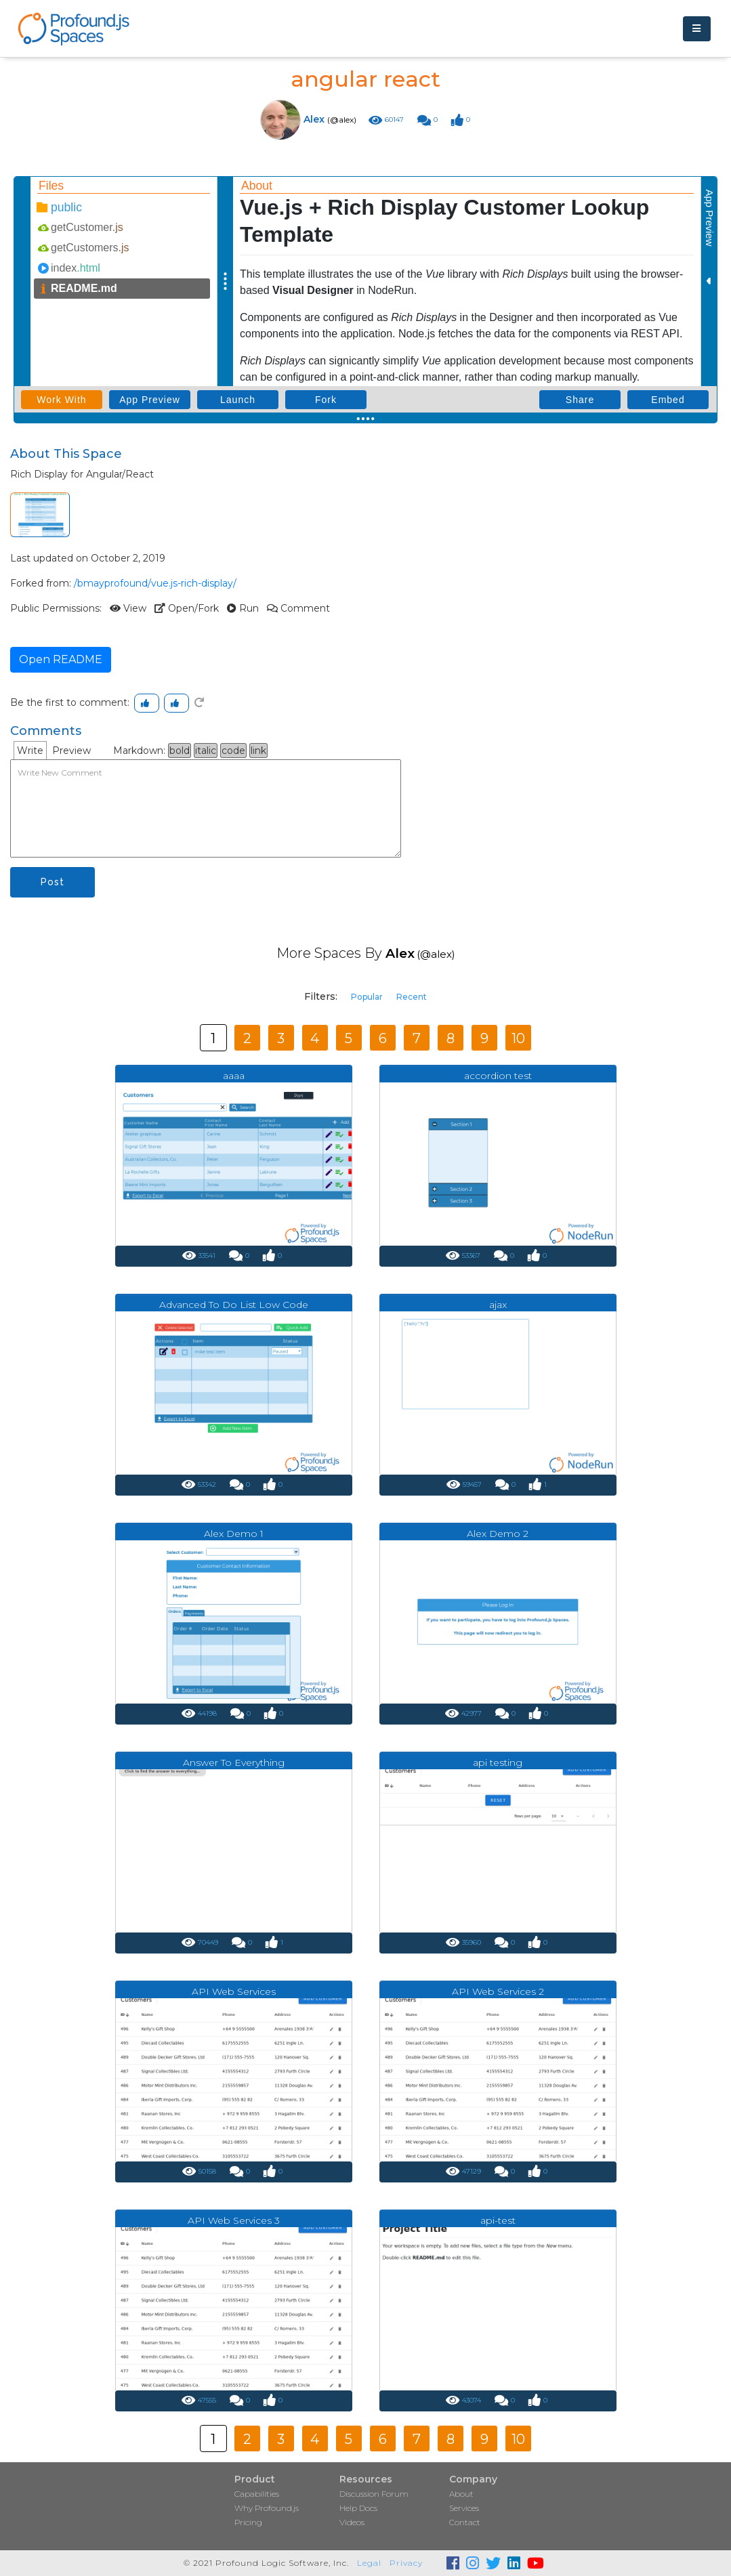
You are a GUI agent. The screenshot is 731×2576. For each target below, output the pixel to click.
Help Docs (358, 2508)
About (461, 2494)
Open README (60, 659)
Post (52, 882)
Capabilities (256, 2494)
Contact (464, 2522)
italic (205, 750)
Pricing (248, 2522)
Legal (369, 2563)
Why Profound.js (266, 2508)
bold (179, 750)
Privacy (406, 2563)
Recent (411, 997)
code (233, 750)
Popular (367, 997)
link (258, 750)
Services (464, 2508)
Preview (71, 750)
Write (30, 750)
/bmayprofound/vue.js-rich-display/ (155, 583)
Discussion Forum (374, 2494)
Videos (351, 2522)
